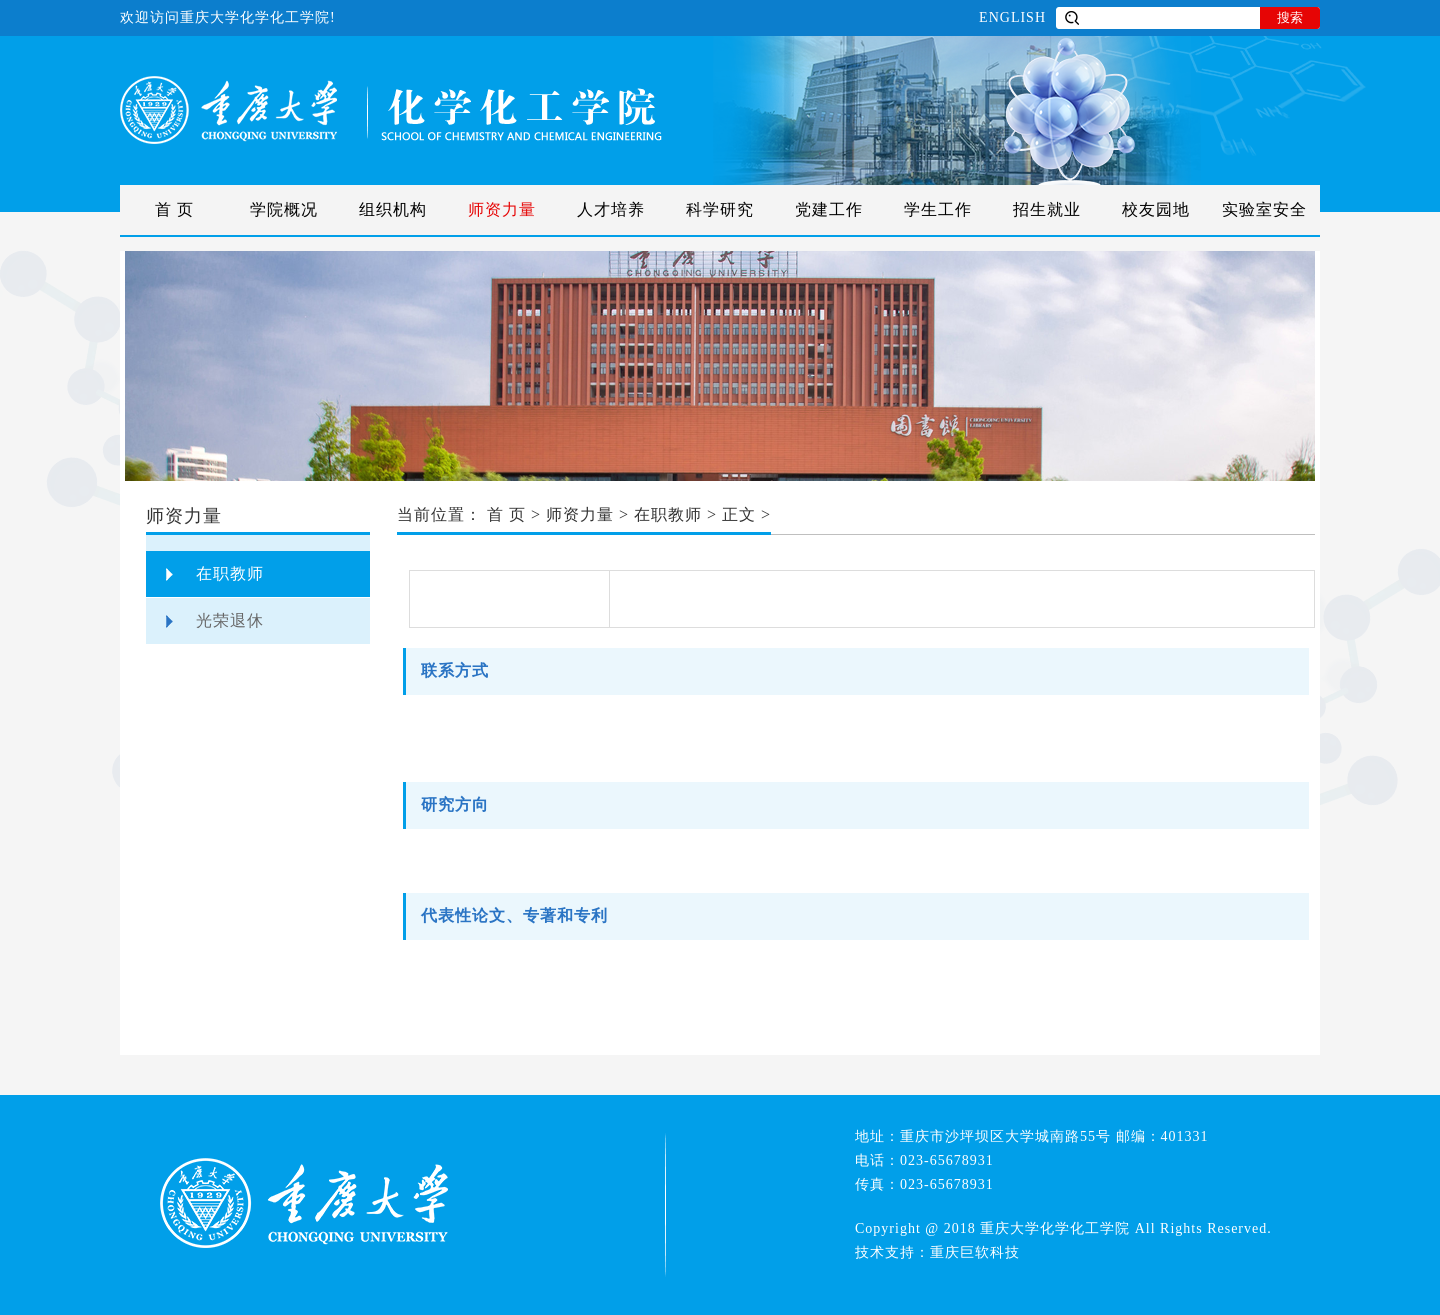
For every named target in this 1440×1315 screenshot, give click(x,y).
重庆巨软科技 (975, 1252)
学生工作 (938, 209)
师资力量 (502, 209)
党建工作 (829, 209)
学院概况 (284, 209)
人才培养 (611, 209)
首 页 (174, 209)
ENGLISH (1012, 17)
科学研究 (720, 209)
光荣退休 (230, 620)
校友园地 (1156, 209)
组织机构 (393, 209)
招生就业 (1047, 209)
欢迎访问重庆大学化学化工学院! (228, 17)
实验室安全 (1264, 209)
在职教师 (230, 573)
